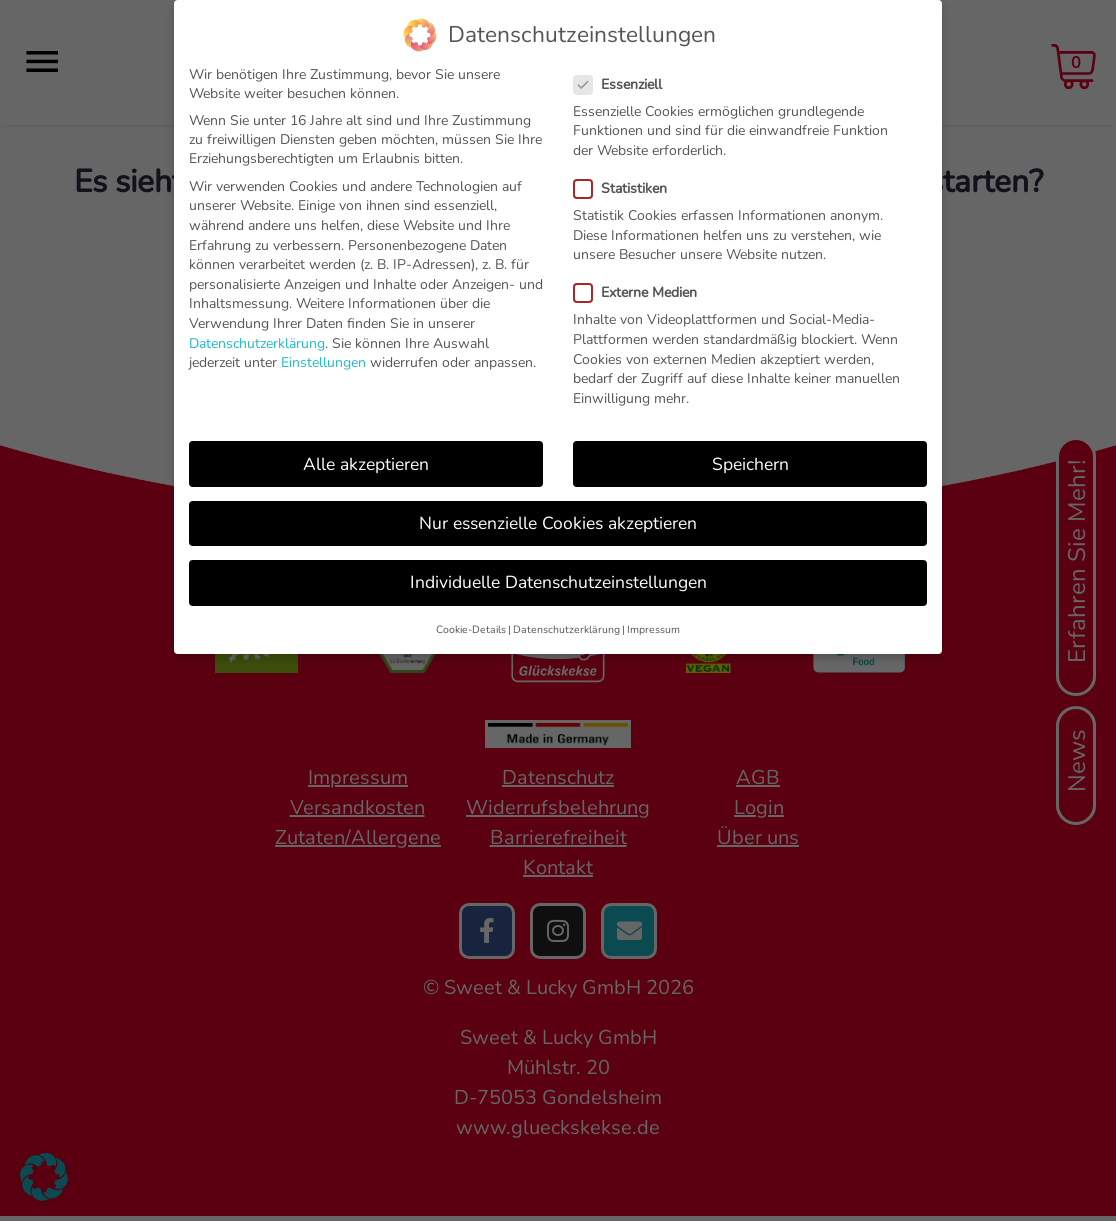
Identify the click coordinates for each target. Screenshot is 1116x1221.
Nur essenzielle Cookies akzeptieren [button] (558, 523)
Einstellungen (323, 362)
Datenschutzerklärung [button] (566, 629)
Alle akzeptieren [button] (366, 464)
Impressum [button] (653, 629)
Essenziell (624, 84)
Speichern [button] (750, 464)
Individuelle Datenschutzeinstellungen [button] (558, 582)
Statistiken (626, 188)
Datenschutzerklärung (257, 343)
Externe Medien (641, 292)
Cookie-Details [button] (471, 629)
